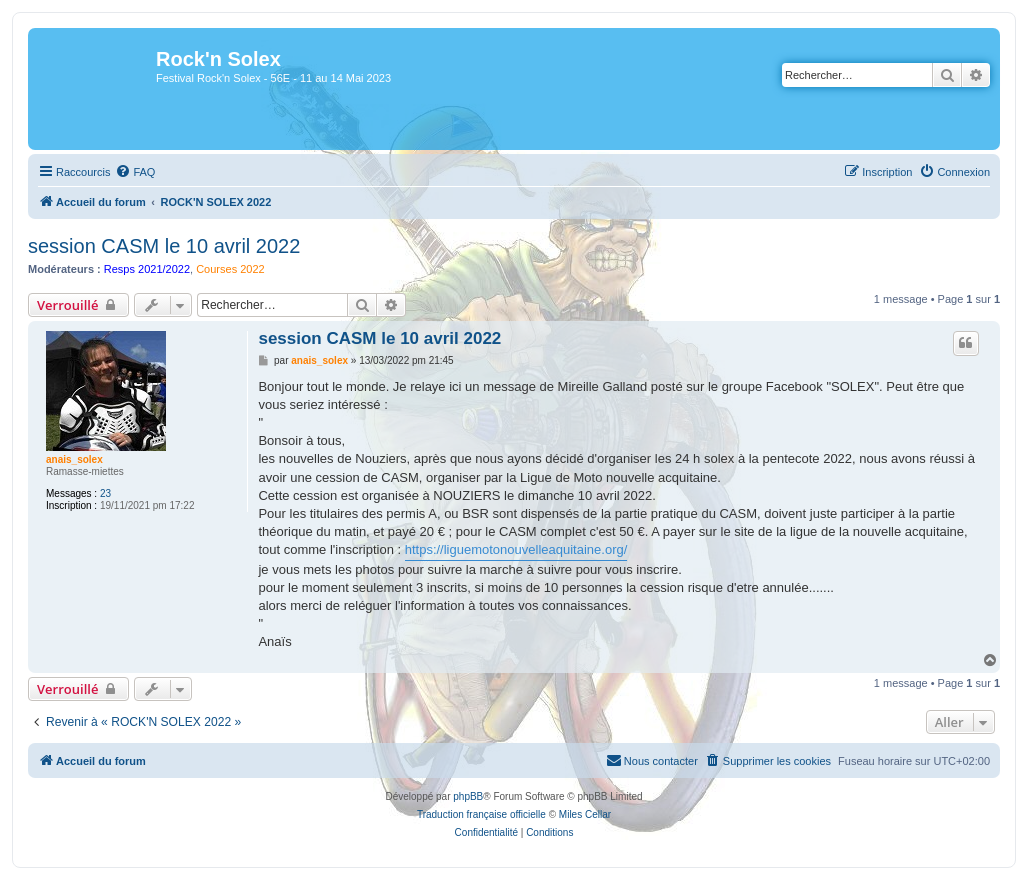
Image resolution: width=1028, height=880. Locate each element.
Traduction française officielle (481, 814)
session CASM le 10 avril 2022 (164, 246)
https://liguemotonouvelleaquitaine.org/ (516, 549)
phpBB (468, 796)
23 (105, 493)
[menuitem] (135, 172)
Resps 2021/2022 (147, 269)
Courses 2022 (230, 269)
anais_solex (74, 459)
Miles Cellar (585, 814)
